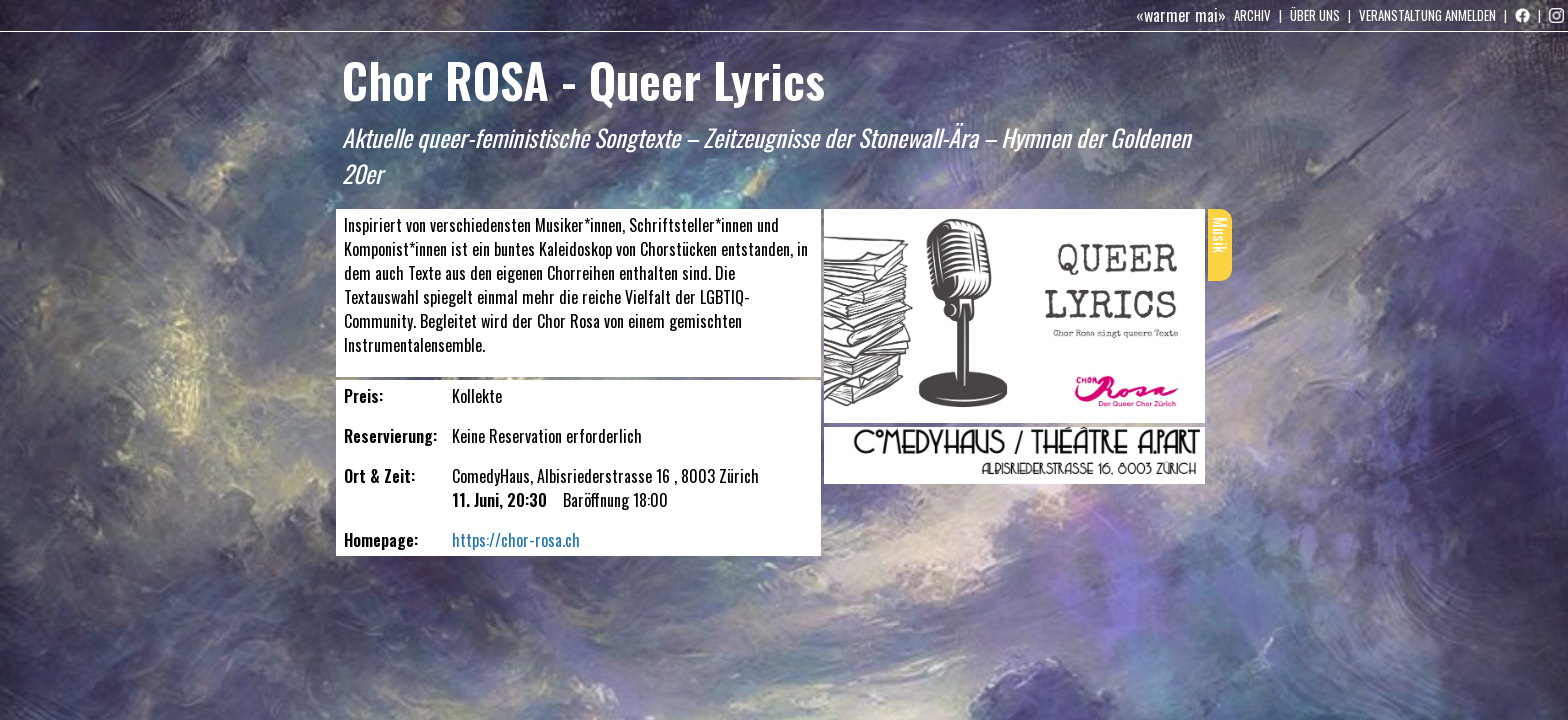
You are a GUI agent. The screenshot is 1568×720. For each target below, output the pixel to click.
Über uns (1315, 15)
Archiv (1252, 15)
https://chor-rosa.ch (516, 540)
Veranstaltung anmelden (1427, 15)
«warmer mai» (1181, 15)
